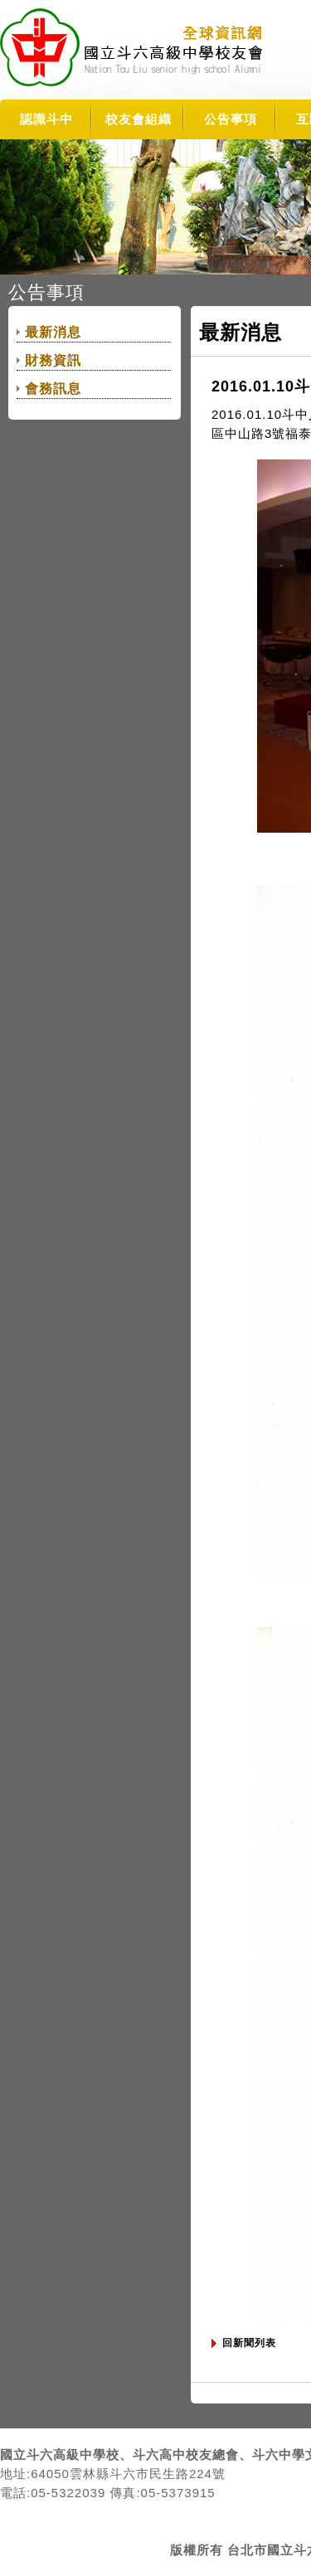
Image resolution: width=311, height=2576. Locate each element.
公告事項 (230, 119)
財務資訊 (53, 360)
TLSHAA (134, 49)
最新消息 (53, 332)
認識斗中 (46, 119)
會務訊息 (53, 389)
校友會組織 (138, 119)
